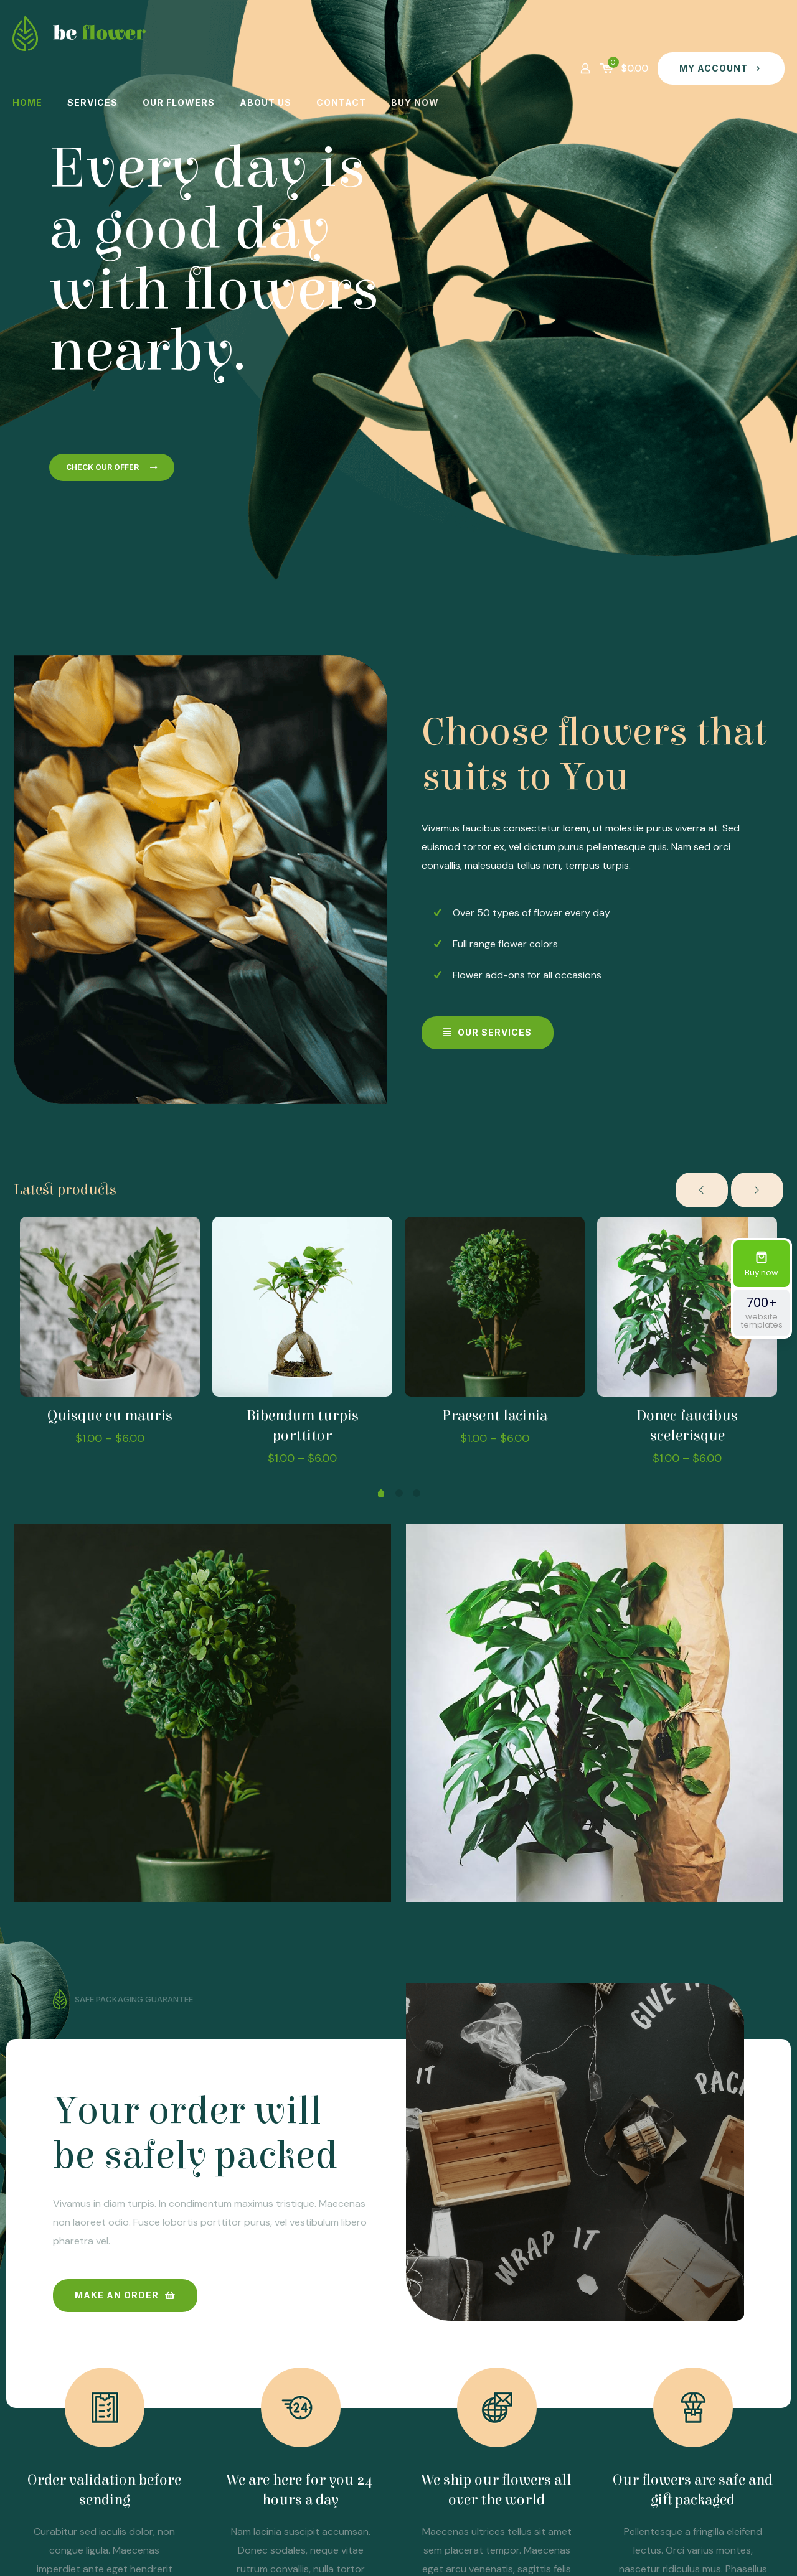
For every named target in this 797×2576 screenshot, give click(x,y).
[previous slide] (702, 1190)
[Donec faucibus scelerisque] (687, 1307)
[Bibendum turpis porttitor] (302, 1307)
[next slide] (757, 1190)
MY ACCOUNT (721, 68)
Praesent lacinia (494, 1416)
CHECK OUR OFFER (112, 467)
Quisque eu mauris (109, 1416)
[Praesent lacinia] (495, 1307)
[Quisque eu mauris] (110, 1307)
